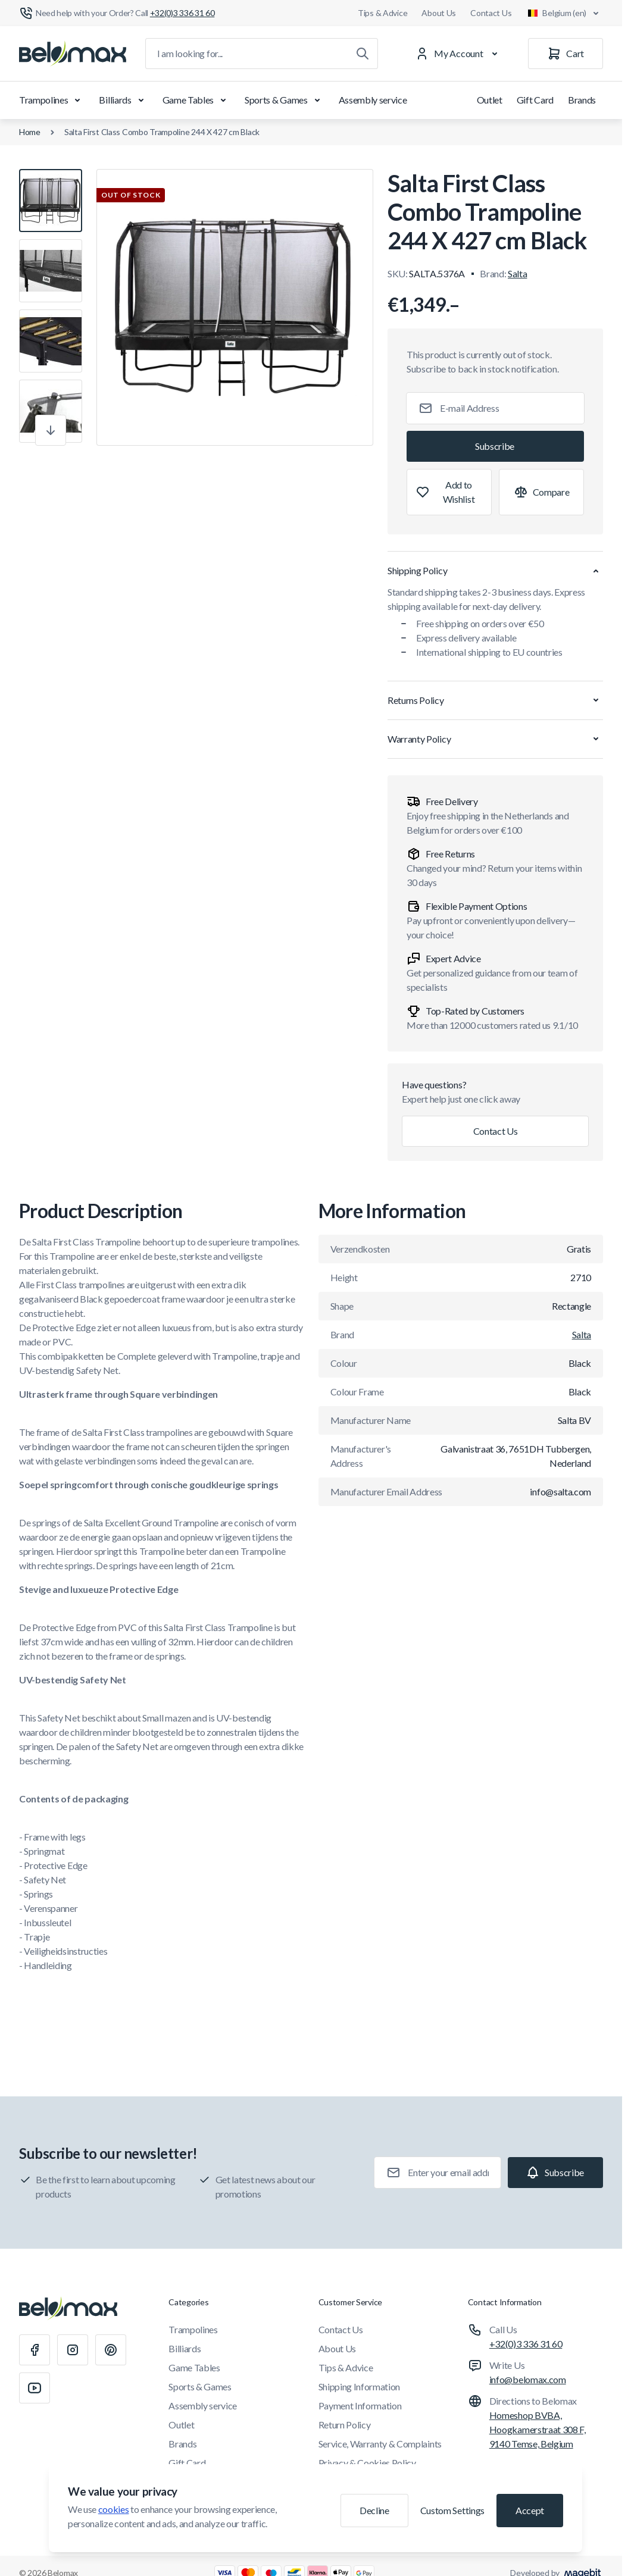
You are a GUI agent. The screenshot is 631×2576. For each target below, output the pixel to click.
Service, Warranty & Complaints (380, 2443)
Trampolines (52, 100)
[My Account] (459, 53)
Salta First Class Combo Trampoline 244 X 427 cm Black (162, 132)
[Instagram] (72, 2349)
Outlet (489, 99)
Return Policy (344, 2424)
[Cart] (565, 53)
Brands (582, 99)
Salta (517, 273)
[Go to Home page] (72, 53)
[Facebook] (34, 2349)
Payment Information (360, 2405)
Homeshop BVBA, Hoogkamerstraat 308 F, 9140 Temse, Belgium (537, 2429)
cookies (113, 2509)
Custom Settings (452, 2510)
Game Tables (196, 100)
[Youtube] (34, 2387)
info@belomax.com (527, 2379)
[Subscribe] (495, 446)
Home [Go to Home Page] (29, 132)
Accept (530, 2510)
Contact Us (490, 13)
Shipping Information (359, 2386)
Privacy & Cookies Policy (367, 2462)
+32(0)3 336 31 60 (526, 2343)
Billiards (123, 100)
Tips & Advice (382, 13)
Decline (374, 2510)
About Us (438, 13)
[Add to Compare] (541, 492)
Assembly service (373, 99)
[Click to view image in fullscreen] (234, 307)
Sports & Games (284, 100)
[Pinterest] (110, 2349)
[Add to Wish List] (449, 492)
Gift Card (535, 99)
